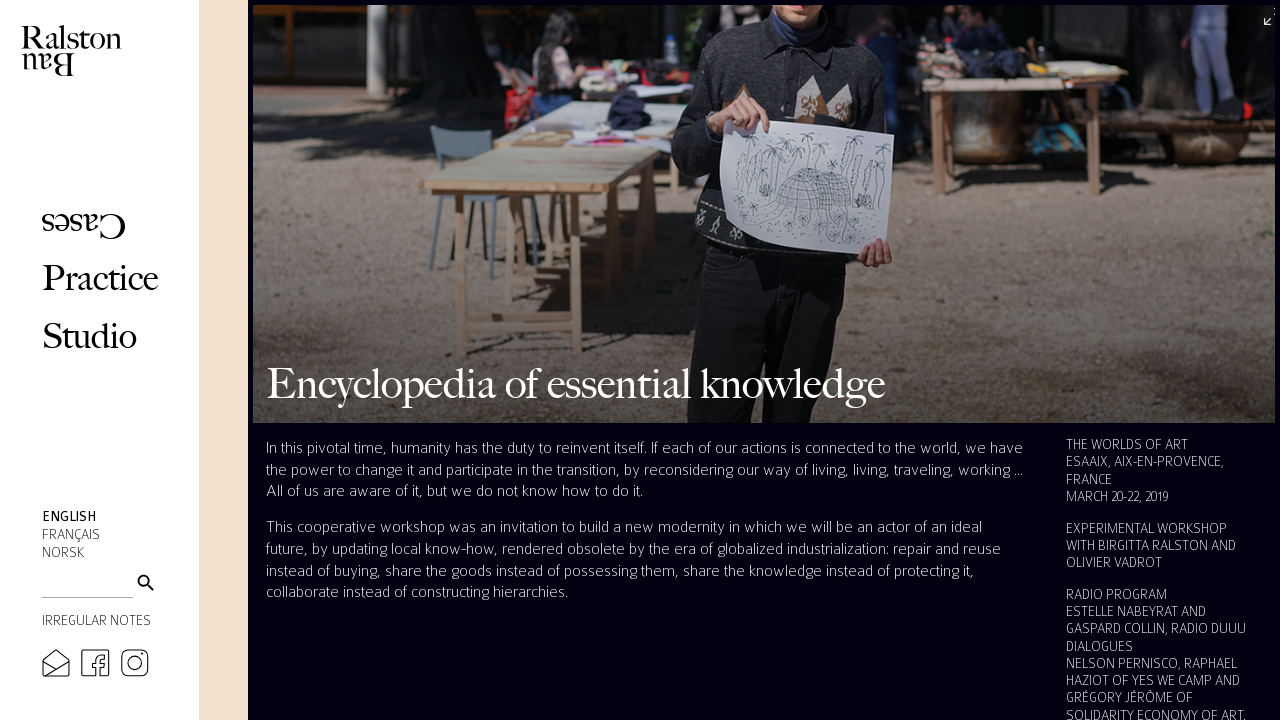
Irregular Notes (96, 621)
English (69, 517)
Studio (89, 335)
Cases (84, 226)
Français (71, 535)
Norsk (63, 553)
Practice (100, 277)
